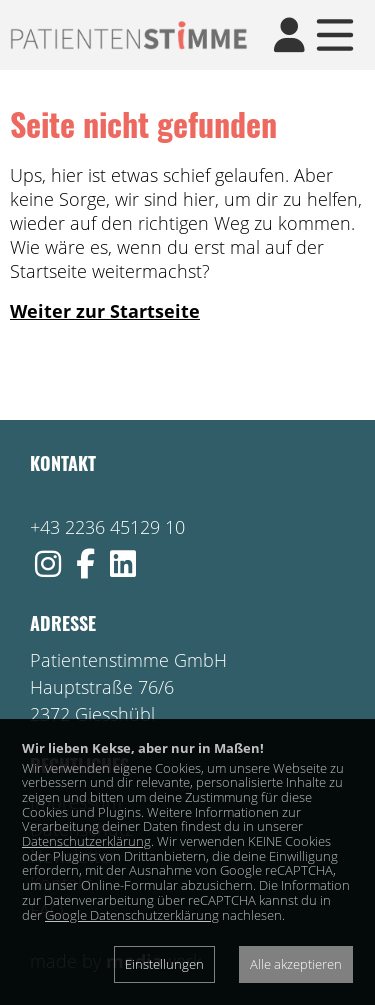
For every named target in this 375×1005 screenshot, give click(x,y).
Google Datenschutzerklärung (132, 915)
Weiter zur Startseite (105, 311)
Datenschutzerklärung (86, 841)
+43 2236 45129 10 (107, 527)
